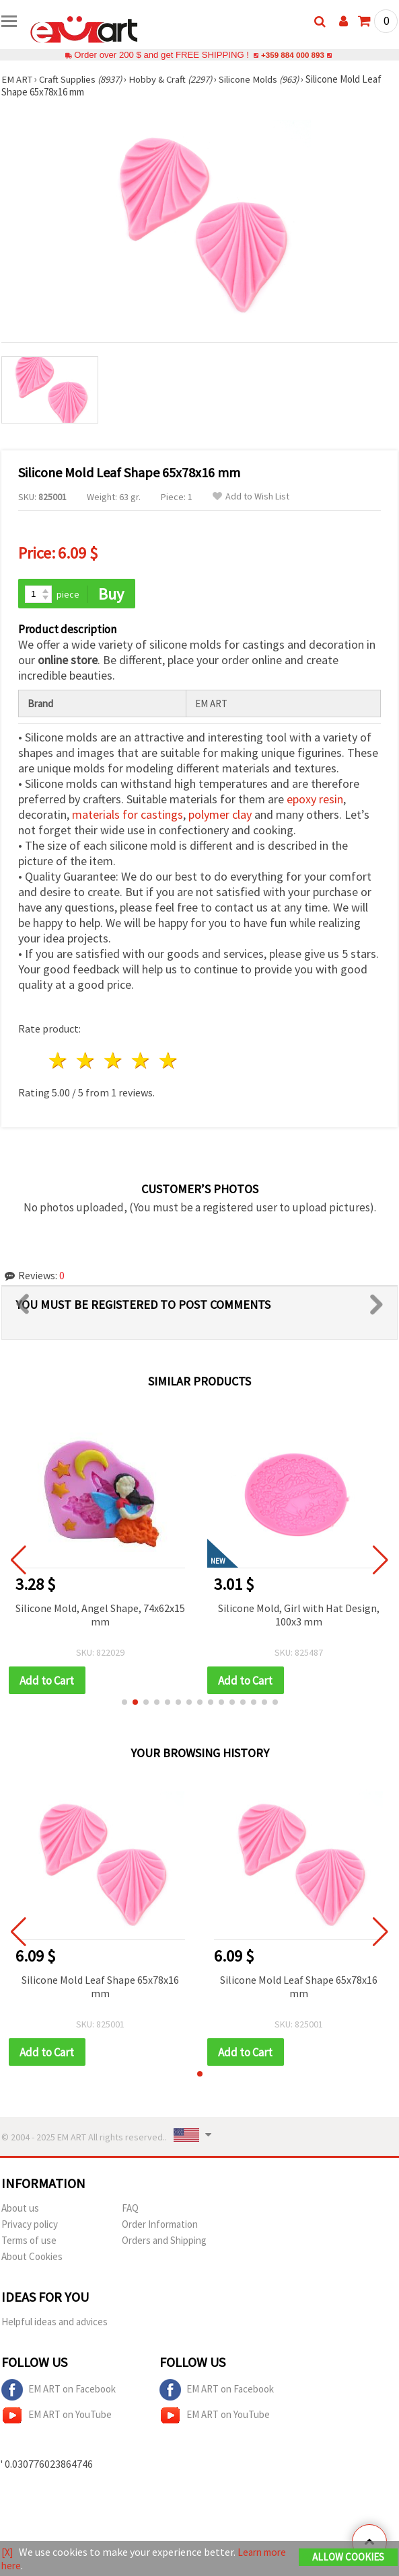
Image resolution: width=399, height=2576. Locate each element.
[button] (124, 1703)
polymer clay (220, 815)
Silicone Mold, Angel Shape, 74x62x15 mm (101, 1615)
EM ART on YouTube (56, 2417)
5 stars (168, 1062)
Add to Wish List (251, 496)
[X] (7, 2552)
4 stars (141, 1062)
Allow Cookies (348, 2557)
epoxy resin (315, 800)
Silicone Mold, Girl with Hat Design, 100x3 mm (299, 1615)
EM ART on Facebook (58, 2392)
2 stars (86, 1062)
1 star (59, 1062)
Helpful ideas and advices (54, 2323)
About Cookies (32, 2258)
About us (20, 2210)
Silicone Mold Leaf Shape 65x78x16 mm (100, 1987)
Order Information (160, 2226)
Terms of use (29, 2242)
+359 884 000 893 (292, 55)
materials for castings (127, 815)
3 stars (114, 1062)
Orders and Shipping (164, 2242)
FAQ (130, 2210)
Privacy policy (29, 2226)
